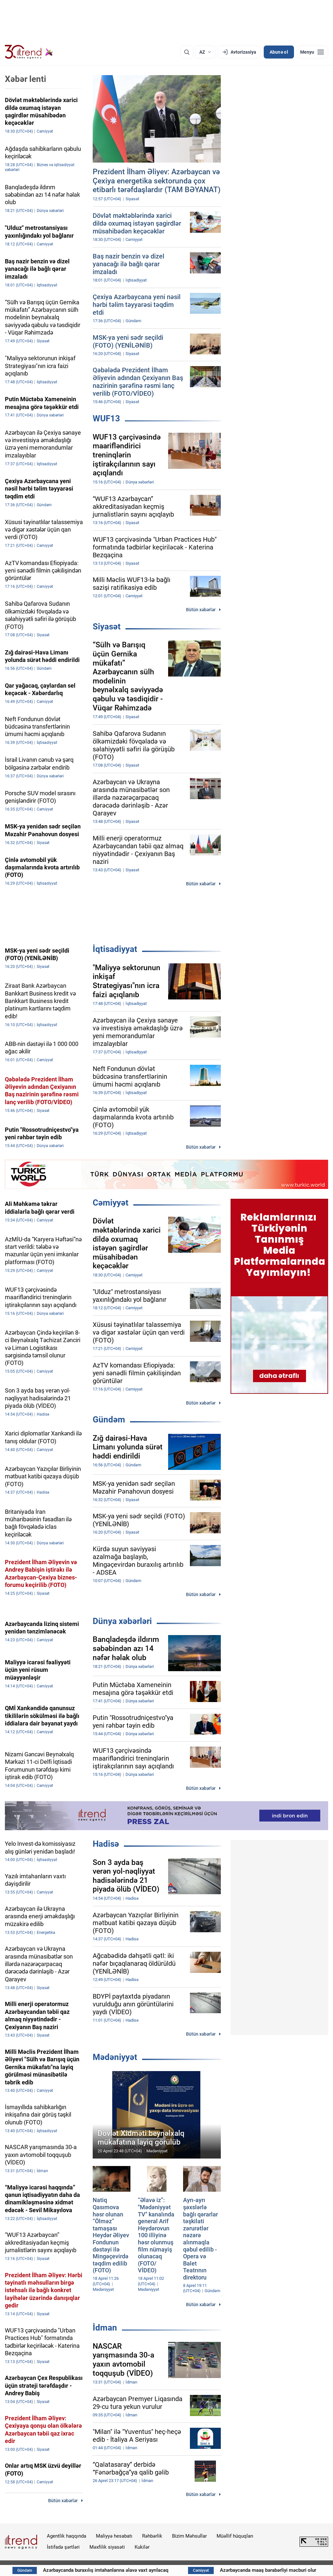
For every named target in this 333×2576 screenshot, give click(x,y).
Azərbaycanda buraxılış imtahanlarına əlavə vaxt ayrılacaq (138, 2570)
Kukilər (142, 2547)
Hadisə (106, 1844)
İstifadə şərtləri (63, 2547)
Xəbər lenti (25, 79)
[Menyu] (312, 52)
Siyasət (107, 626)
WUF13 (106, 418)
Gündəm (109, 1419)
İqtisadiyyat (115, 949)
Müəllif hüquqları (235, 2536)
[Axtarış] (186, 52)
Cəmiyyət (110, 1203)
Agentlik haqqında (66, 2536)
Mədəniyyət (115, 2057)
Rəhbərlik (152, 2536)
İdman (105, 2327)
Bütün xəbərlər (201, 609)
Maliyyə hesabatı (114, 2536)
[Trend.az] (29, 52)
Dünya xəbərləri (122, 1621)
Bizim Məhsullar (189, 2536)
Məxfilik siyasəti (107, 2547)
